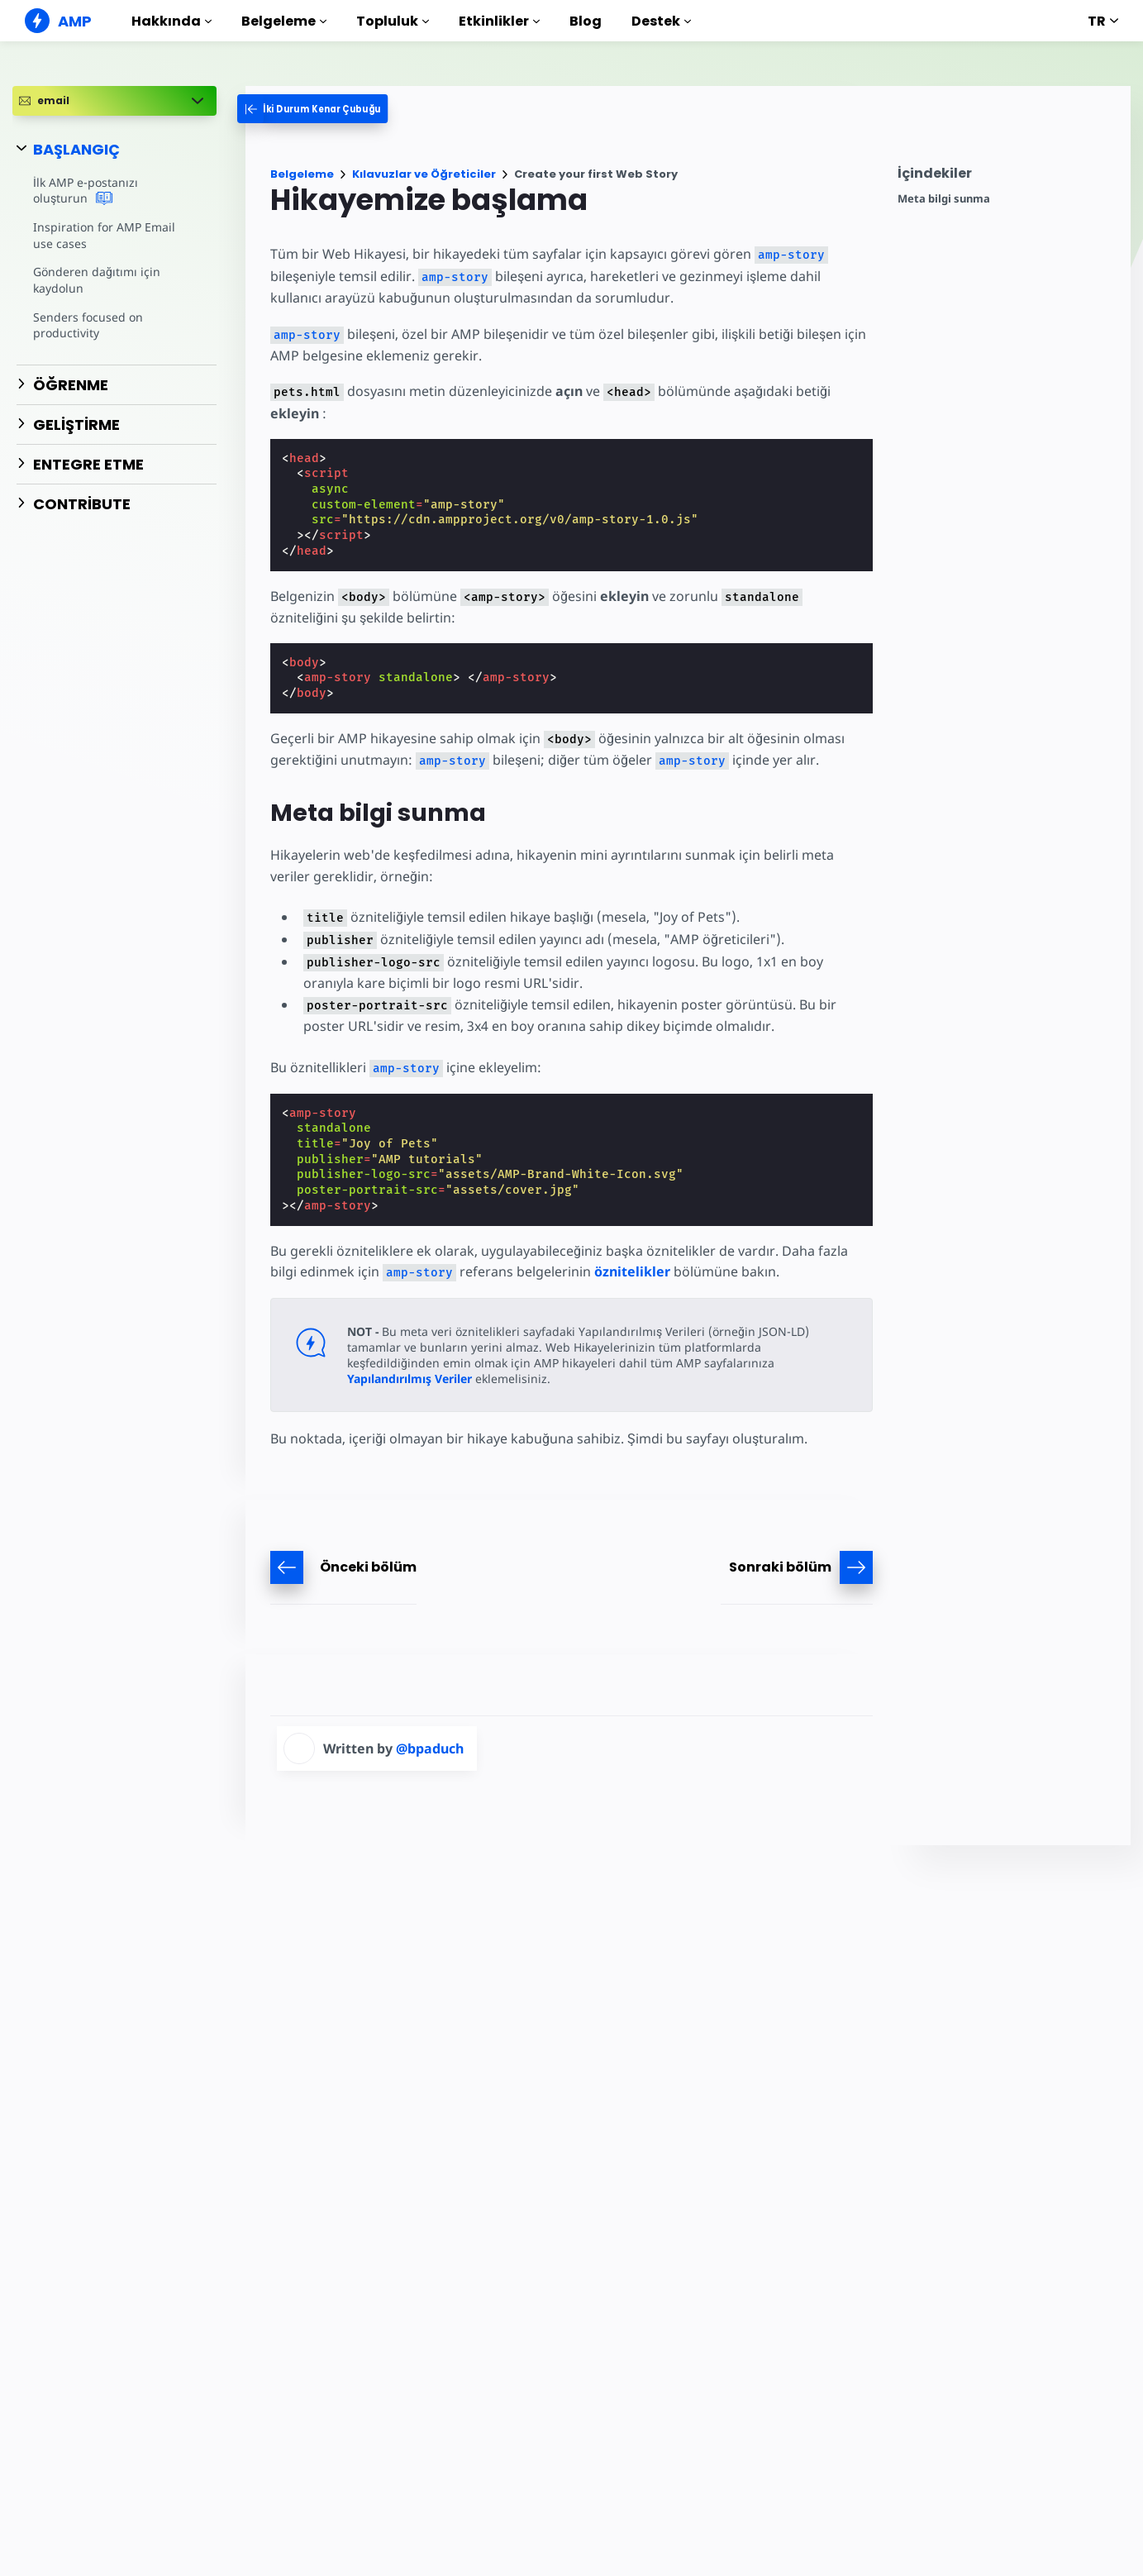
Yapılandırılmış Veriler (735, 1363)
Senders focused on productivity (86, 325)
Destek (661, 21)
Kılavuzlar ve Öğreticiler (424, 174)
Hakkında (171, 21)
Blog (585, 21)
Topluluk (392, 21)
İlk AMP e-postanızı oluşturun (113, 191)
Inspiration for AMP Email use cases (113, 235)
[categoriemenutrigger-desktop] (324, 108)
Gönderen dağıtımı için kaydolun (95, 280)
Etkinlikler (499, 21)
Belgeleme (283, 21)
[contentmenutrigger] (1006, 177)
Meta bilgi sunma (944, 199)
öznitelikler (598, 1271)
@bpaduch (430, 1748)
